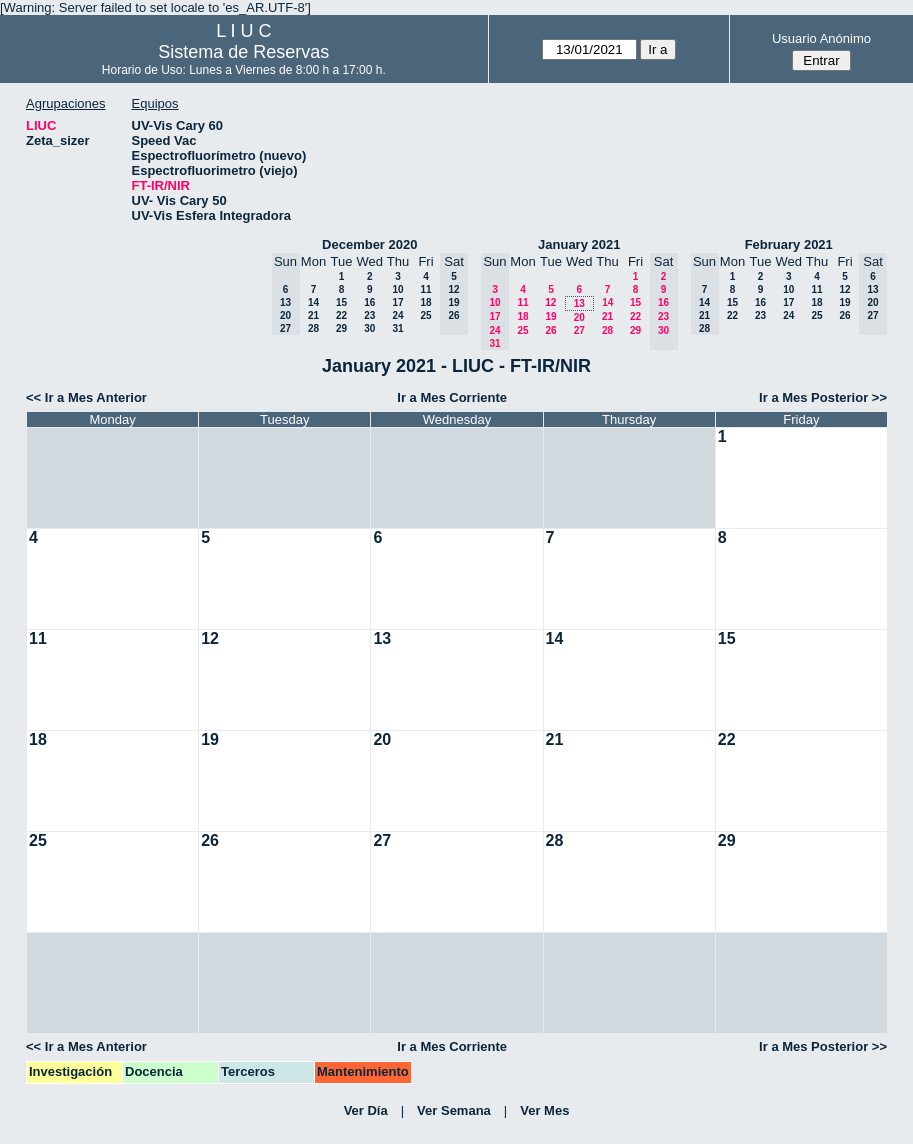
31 (397, 328)
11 (425, 289)
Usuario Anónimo (821, 38)
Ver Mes (544, 1110)
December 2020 (369, 244)
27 (579, 330)
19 (550, 316)
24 (397, 315)
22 (341, 315)
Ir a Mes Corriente (452, 397)
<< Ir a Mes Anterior (86, 397)
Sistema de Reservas (243, 52)
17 (397, 302)
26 (550, 330)
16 (369, 302)
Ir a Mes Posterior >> (823, 397)
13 (579, 303)
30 (369, 328)
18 (425, 302)
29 (341, 328)
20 (579, 317)
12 (550, 302)
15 (341, 302)
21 (313, 315)
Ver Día (366, 1110)
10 (397, 289)
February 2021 (789, 244)
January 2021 (579, 244)
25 (425, 315)
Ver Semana (454, 1110)
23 (369, 315)
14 (313, 302)
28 (313, 328)
